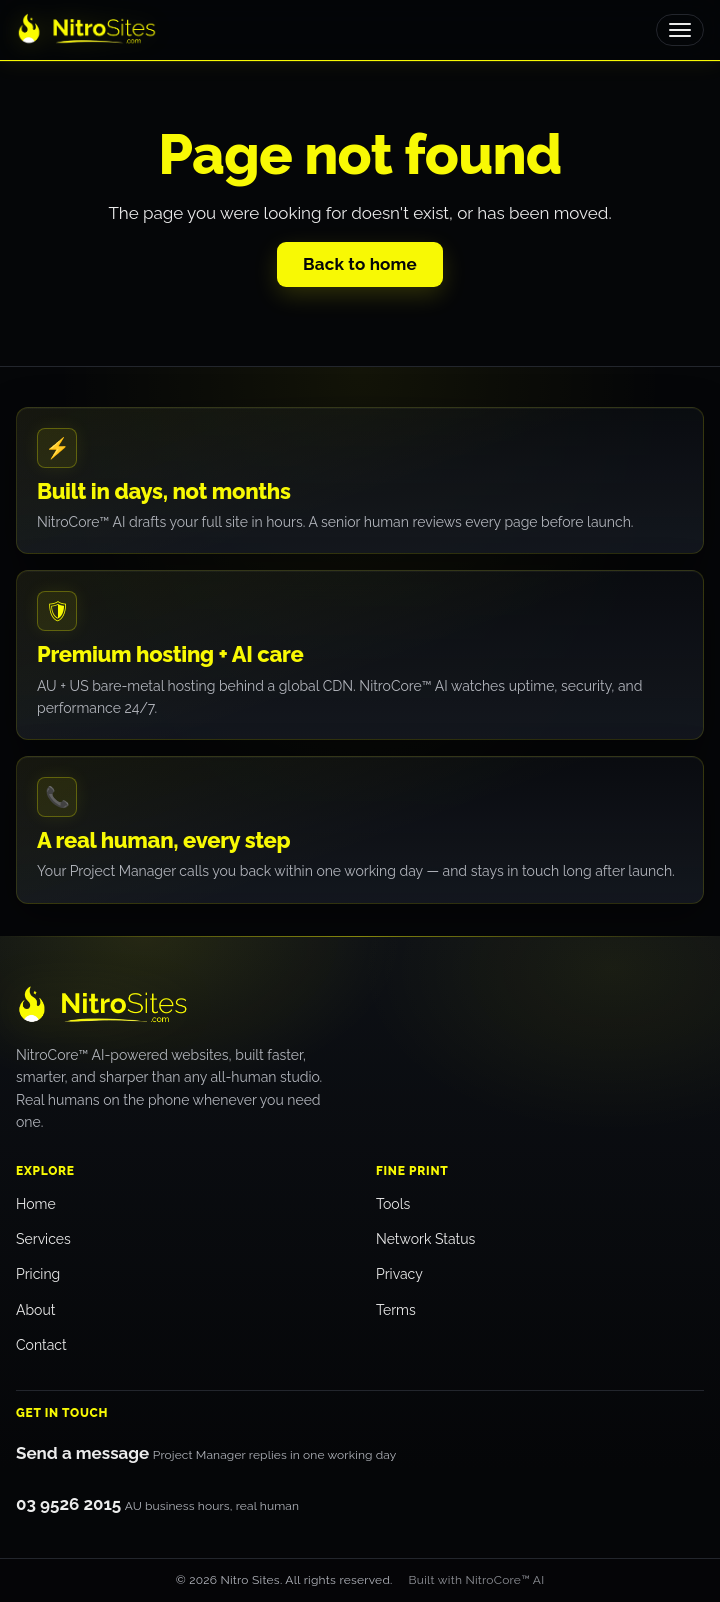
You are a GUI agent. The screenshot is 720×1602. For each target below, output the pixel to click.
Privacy (399, 1274)
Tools (393, 1204)
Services (43, 1239)
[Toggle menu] (680, 30)
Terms (396, 1310)
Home (36, 1204)
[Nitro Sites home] (86, 30)
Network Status (425, 1239)
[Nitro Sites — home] (206, 1006)
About (35, 1310)
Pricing (38, 1274)
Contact (41, 1345)
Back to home (360, 264)
